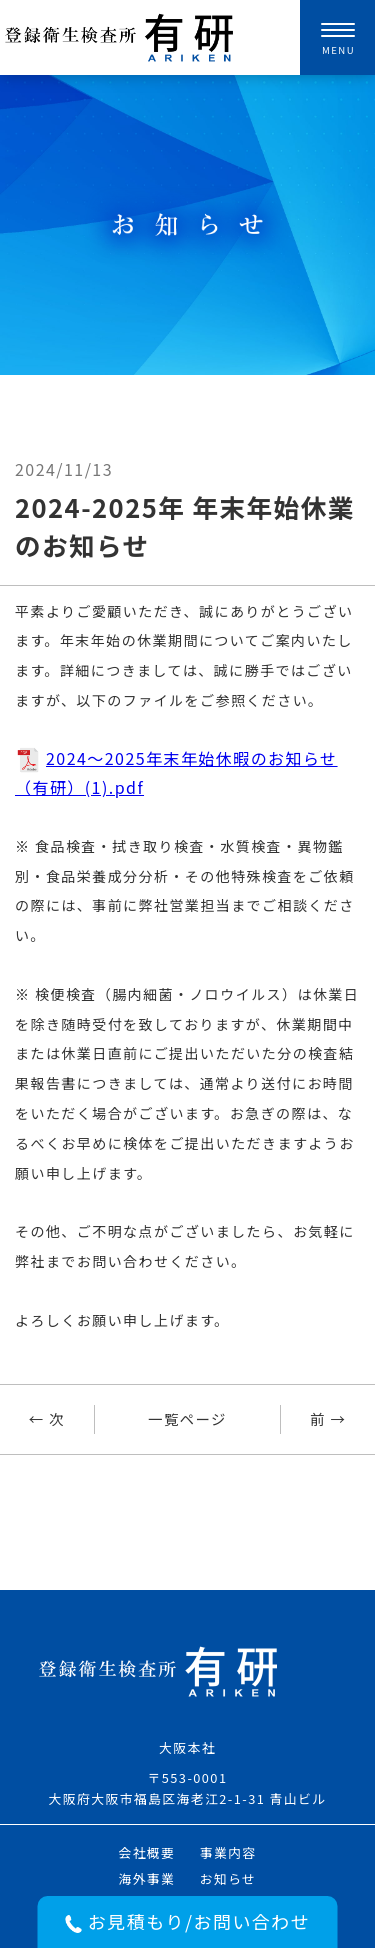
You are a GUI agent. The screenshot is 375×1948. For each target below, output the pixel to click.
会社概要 (146, 1852)
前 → (328, 1418)
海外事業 (146, 1878)
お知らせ (228, 1878)
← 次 (47, 1418)
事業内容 (228, 1852)
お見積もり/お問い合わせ (187, 1921)
